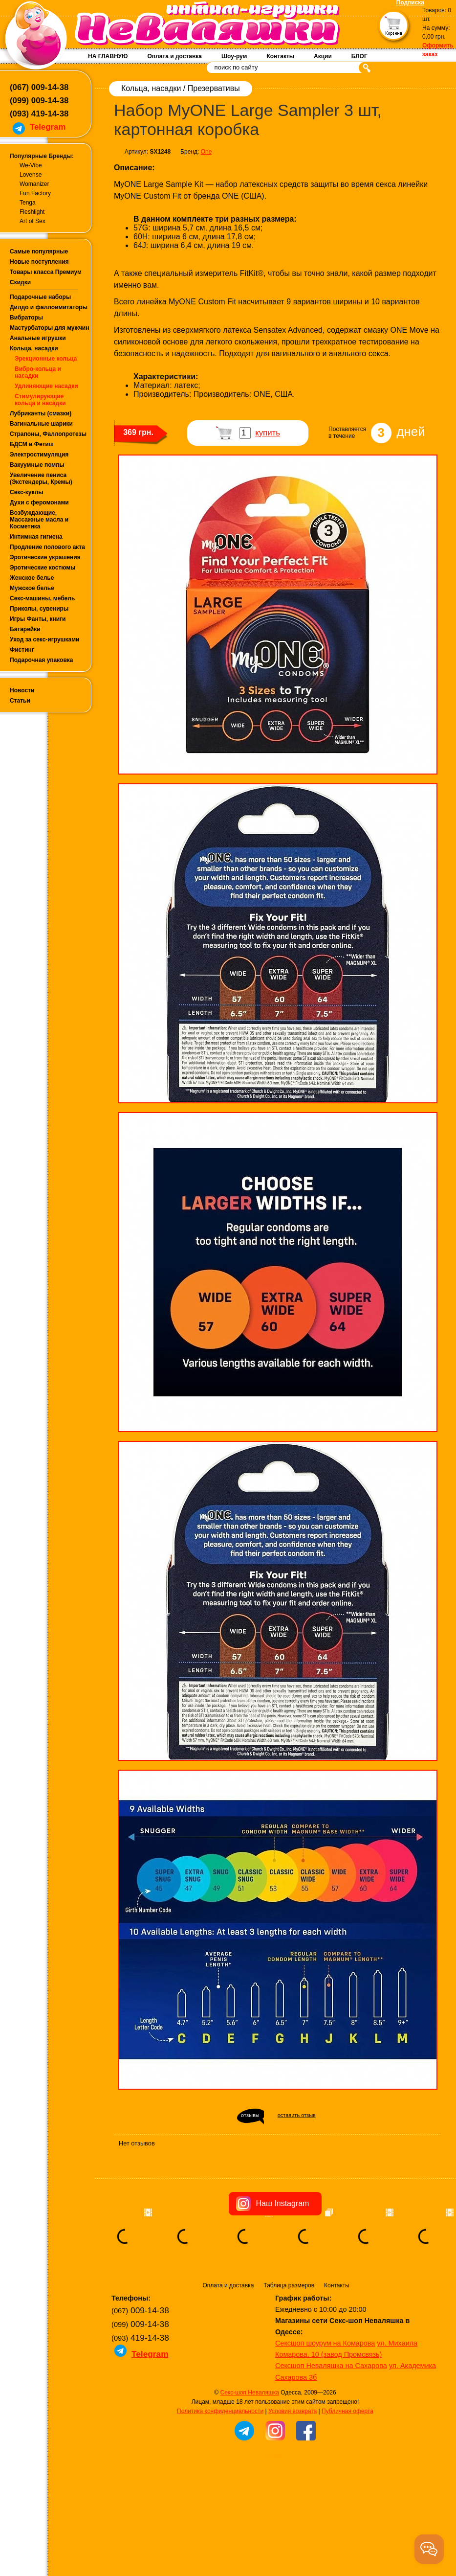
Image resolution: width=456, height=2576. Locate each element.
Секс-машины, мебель (42, 598)
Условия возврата (292, 2411)
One (206, 151)
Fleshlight (32, 211)
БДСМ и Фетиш (32, 444)
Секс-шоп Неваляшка (249, 2392)
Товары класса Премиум (46, 272)
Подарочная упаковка (41, 660)
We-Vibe (31, 165)
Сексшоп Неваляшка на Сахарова (331, 2366)
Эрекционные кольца (46, 358)
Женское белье (32, 577)
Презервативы (214, 88)
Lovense (31, 174)
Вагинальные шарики (41, 423)
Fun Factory (35, 193)
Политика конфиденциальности (220, 2411)
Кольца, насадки (34, 348)
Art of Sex (32, 221)
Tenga (28, 202)
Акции (323, 56)
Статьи (20, 700)
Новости (22, 690)
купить (267, 432)
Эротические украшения (45, 557)
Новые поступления (39, 261)
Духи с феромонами (39, 502)
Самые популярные (39, 251)
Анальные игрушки (38, 338)
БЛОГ (359, 56)
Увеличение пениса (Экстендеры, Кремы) (41, 478)
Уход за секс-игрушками (45, 639)
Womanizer (34, 184)
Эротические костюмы (42, 567)
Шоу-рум (234, 56)
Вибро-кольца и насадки (38, 372)
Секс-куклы (26, 492)
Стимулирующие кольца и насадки (40, 400)
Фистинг (22, 649)
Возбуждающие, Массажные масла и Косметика (39, 519)
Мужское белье (32, 588)
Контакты (280, 56)
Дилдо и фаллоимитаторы (48, 307)
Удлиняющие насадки (46, 386)
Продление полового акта (47, 547)
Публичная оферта (347, 2411)
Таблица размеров (288, 2285)
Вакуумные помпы (37, 464)
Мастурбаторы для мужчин (49, 327)
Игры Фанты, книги (38, 619)
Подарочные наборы (40, 297)
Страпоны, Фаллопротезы (48, 434)
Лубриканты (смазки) (40, 413)
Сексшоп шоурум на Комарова (325, 2343)
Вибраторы (26, 317)
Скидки (20, 282)
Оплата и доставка (174, 56)
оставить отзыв (297, 2115)
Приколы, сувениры (39, 608)
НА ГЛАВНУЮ (108, 56)
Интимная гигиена (36, 536)
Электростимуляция (39, 454)
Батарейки (25, 629)
